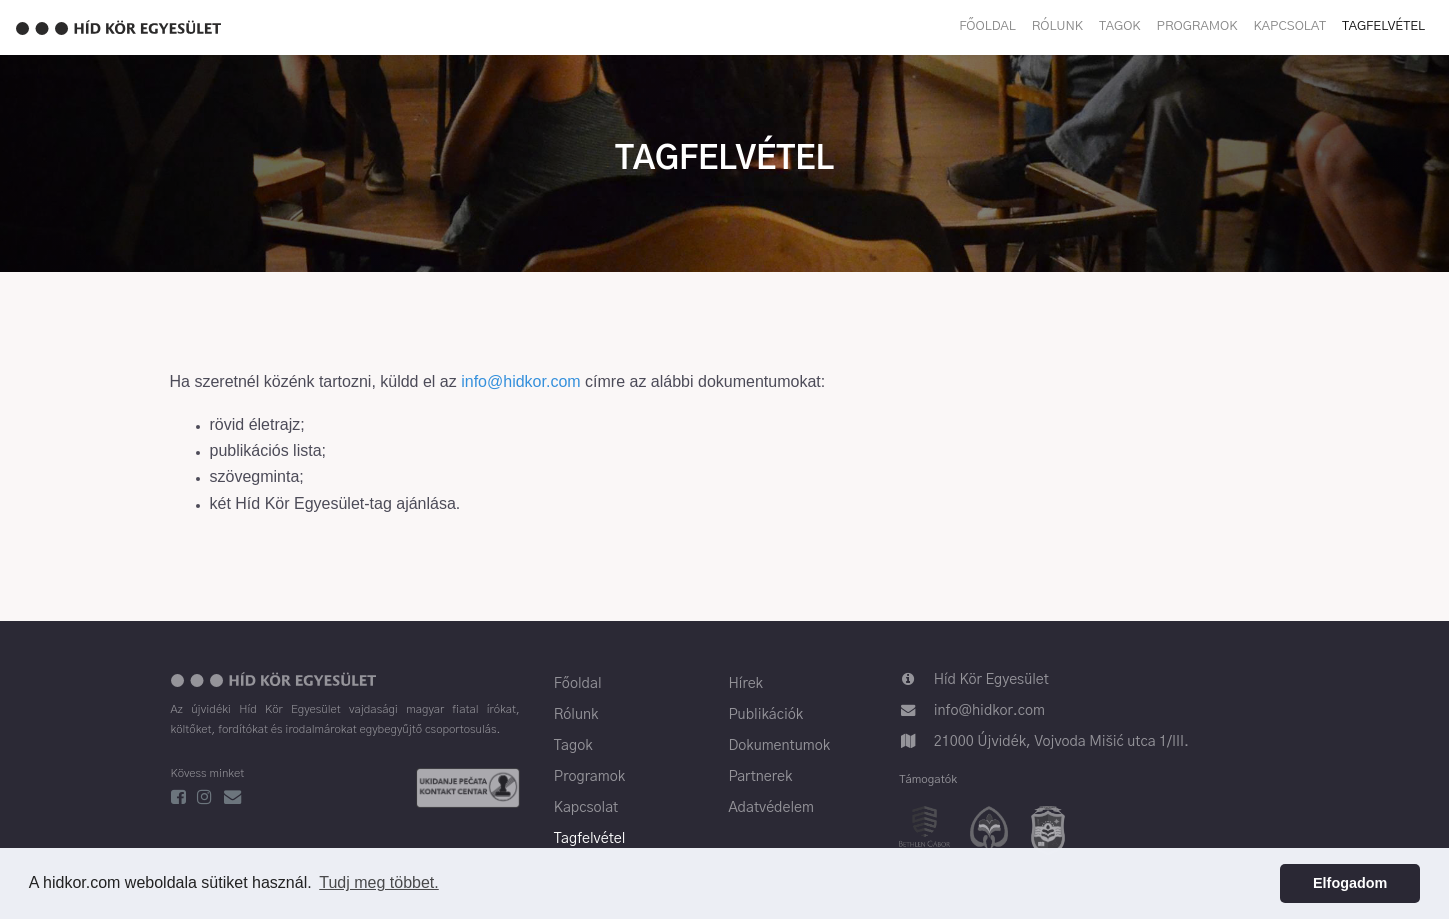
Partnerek (760, 777)
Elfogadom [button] (1350, 883)
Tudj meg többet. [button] (378, 882)
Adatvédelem (771, 808)
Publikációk (765, 715)
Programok (1197, 26)
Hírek (745, 684)
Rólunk (1057, 26)
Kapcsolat (1290, 26)
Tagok (1120, 26)
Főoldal (987, 26)
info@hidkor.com (520, 381)
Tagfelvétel (1383, 26)
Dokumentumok (779, 746)
